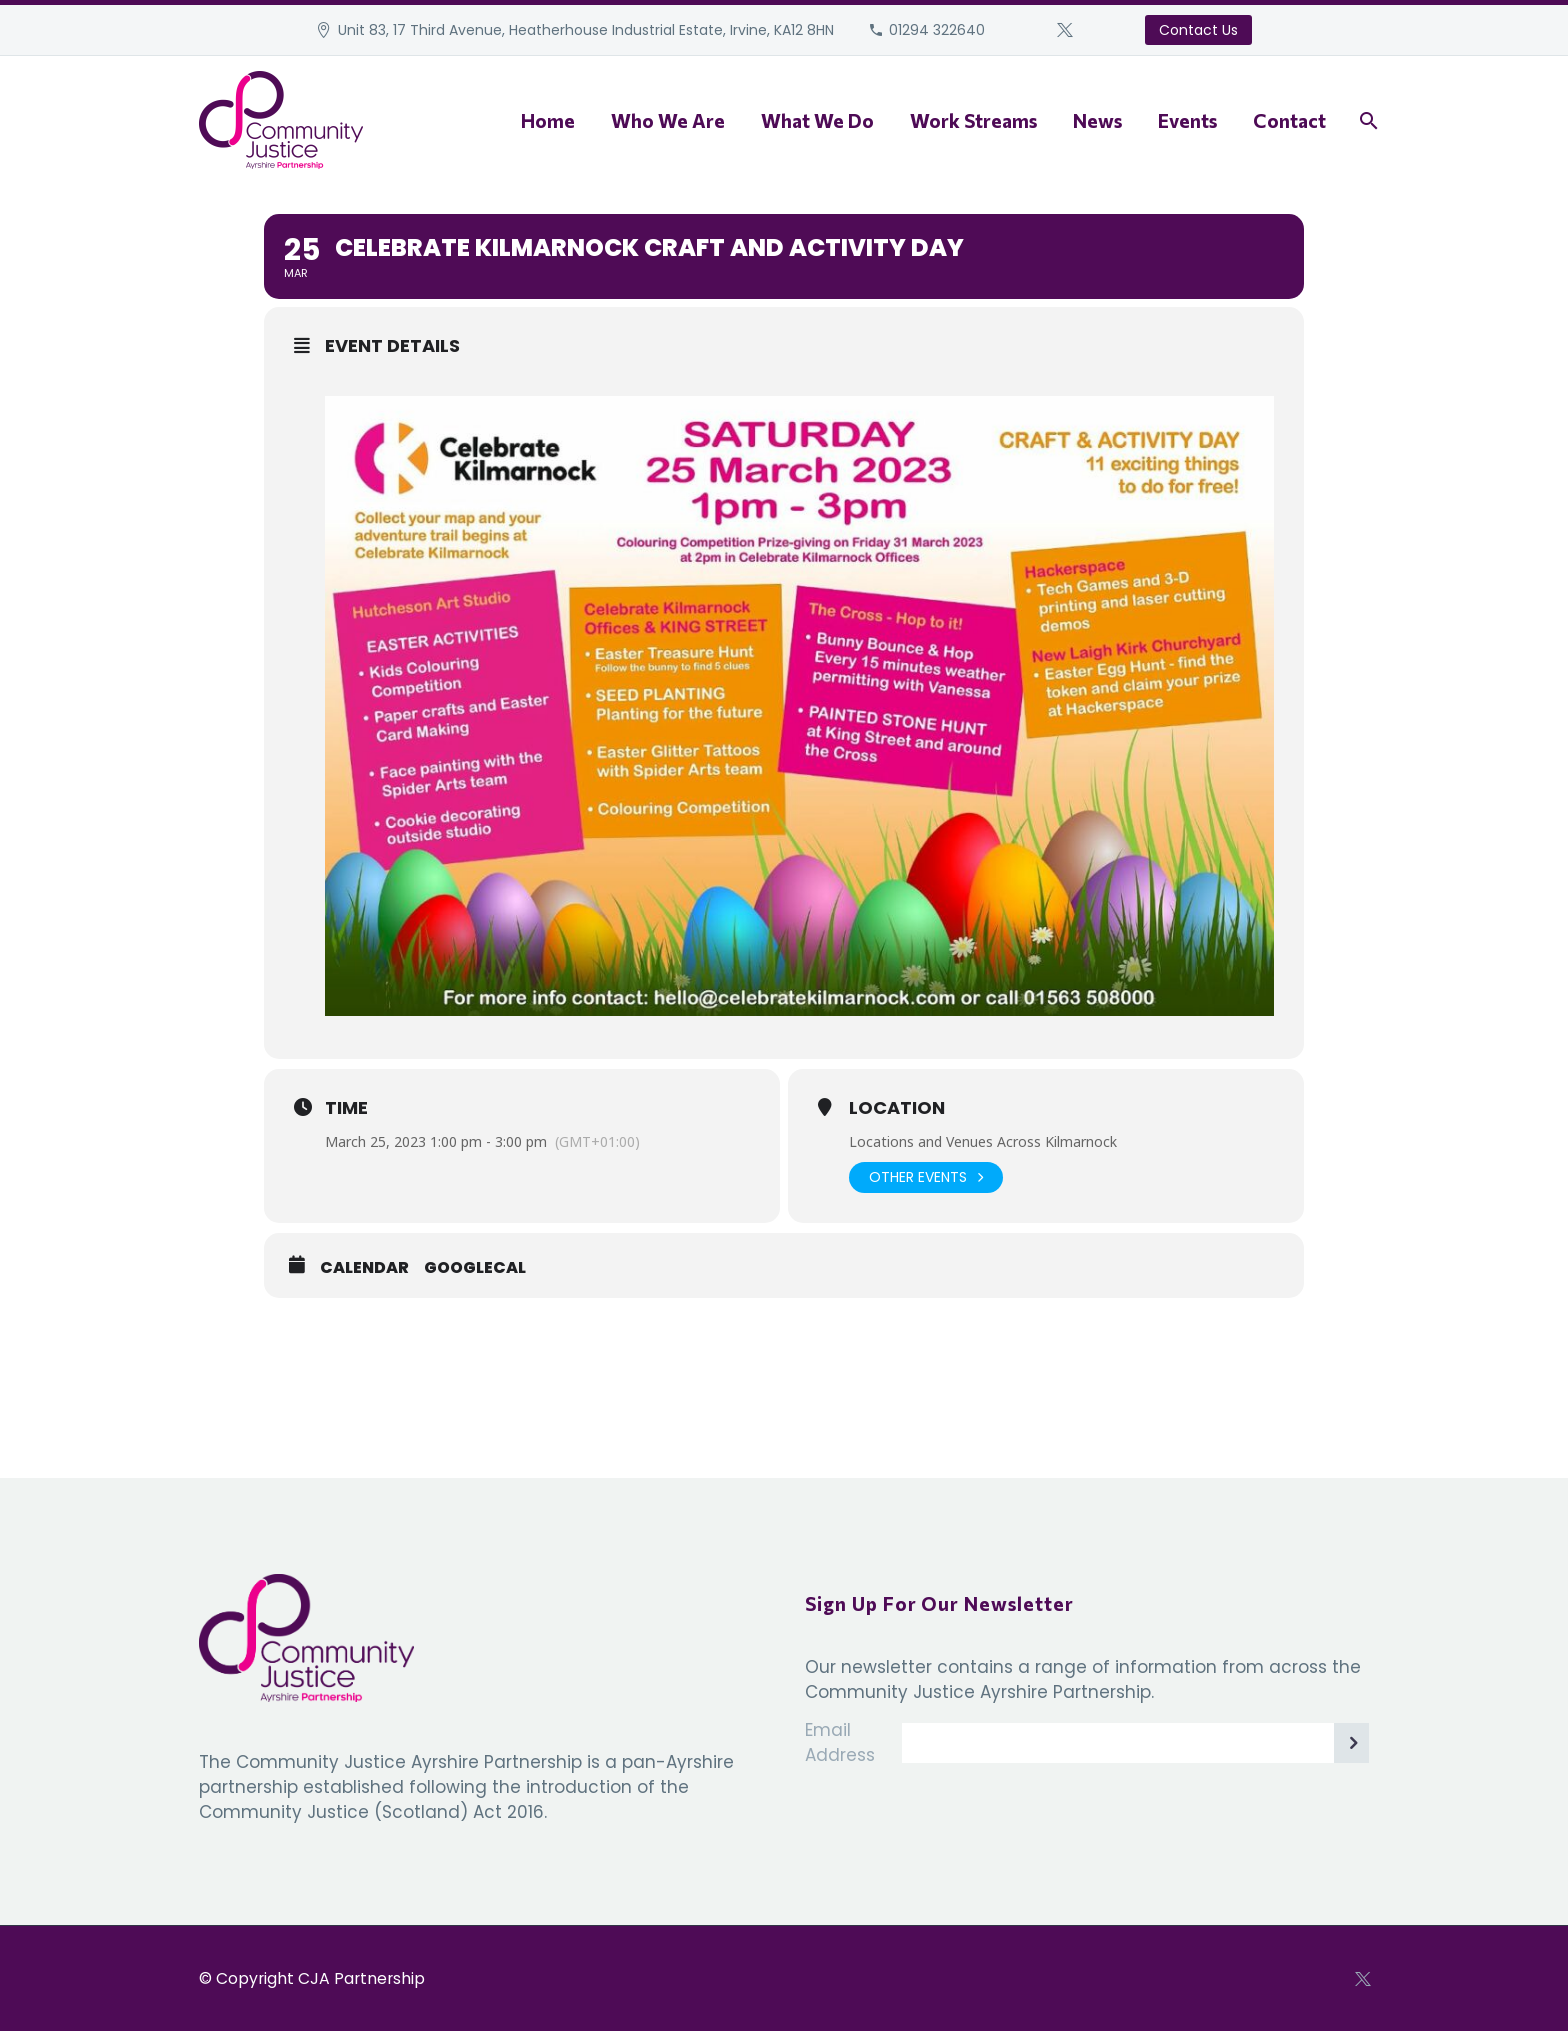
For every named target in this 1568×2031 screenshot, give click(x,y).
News (1097, 120)
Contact (1289, 120)
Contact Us (1198, 30)
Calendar (364, 1268)
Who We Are (668, 120)
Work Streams (973, 120)
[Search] (1366, 120)
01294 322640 (937, 30)
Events (1187, 120)
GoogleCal (475, 1268)
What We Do (817, 120)
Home (548, 120)
